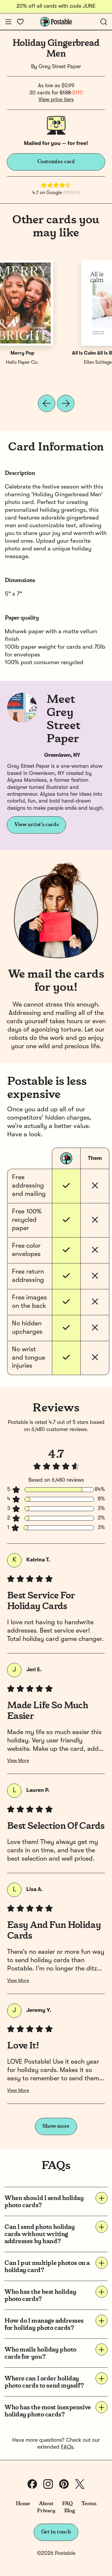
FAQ (67, 2503)
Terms (88, 2503)
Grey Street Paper (60, 66)
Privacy (46, 2510)
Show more (56, 2126)
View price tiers (56, 99)
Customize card (56, 161)
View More (18, 1761)
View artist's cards (36, 824)
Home (23, 2503)
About (46, 2503)
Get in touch (56, 2532)
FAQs (67, 2447)
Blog (69, 2510)
